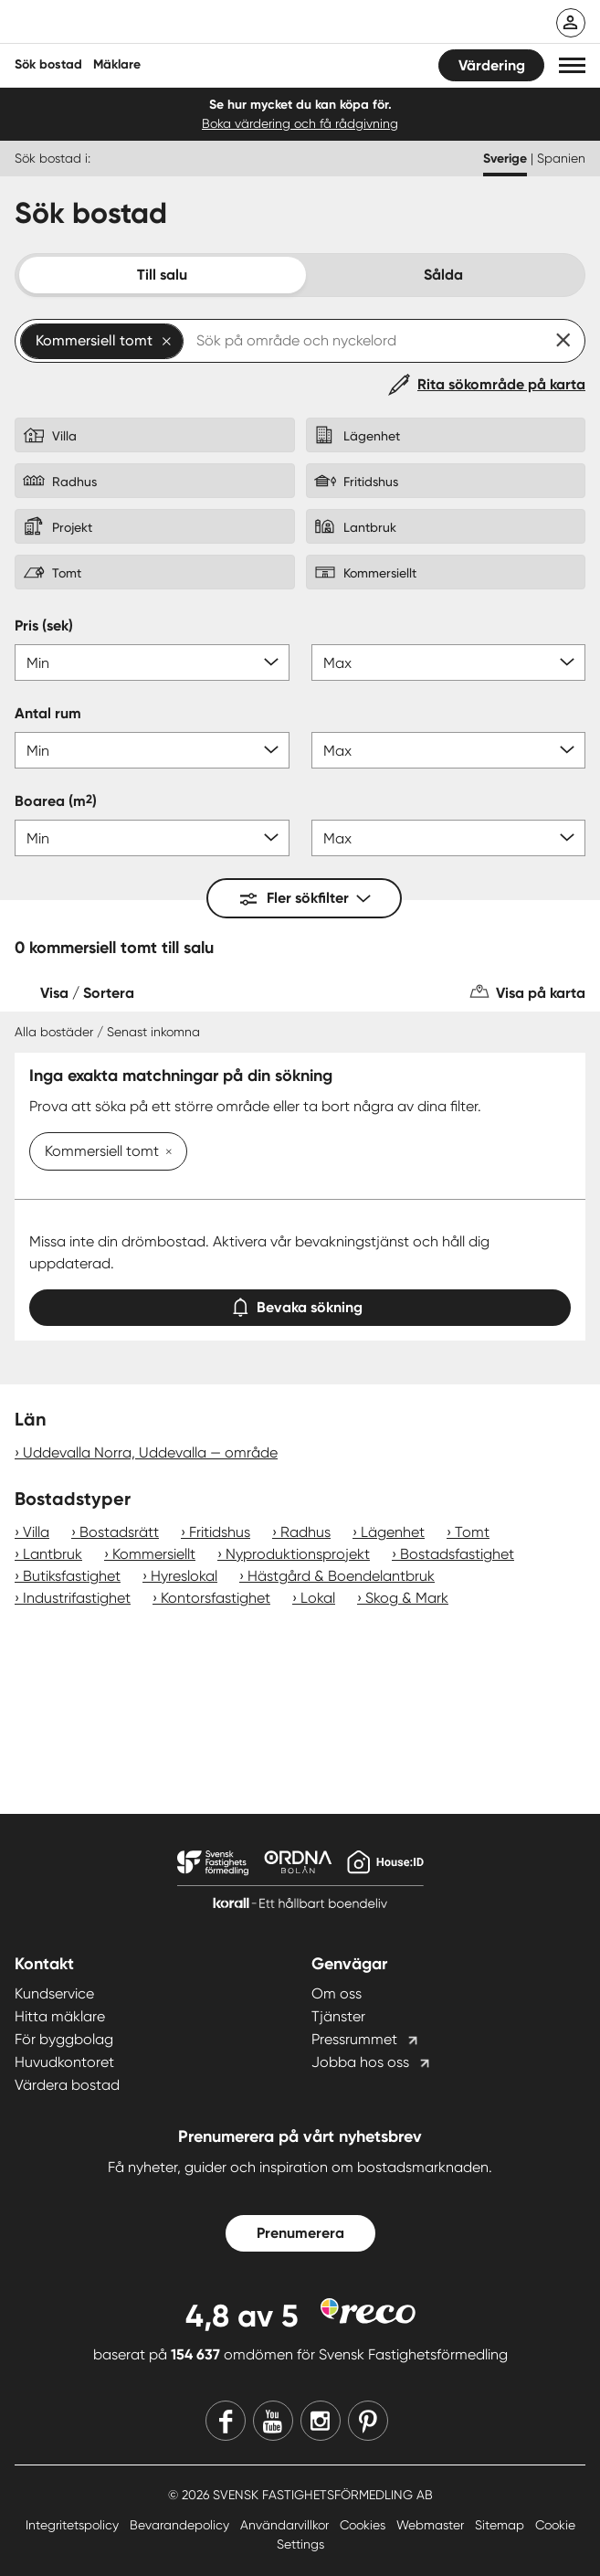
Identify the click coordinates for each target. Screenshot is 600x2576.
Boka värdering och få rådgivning (300, 123)
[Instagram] (320, 2421)
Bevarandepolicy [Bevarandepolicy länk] (181, 2525)
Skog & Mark (406, 1597)
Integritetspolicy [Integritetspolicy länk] (74, 2525)
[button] (572, 65)
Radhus (305, 1532)
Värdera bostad (67, 2085)
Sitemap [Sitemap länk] (501, 2525)
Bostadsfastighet (457, 1554)
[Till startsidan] (134, 23)
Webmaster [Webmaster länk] (432, 2525)
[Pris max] (448, 662)
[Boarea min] (152, 838)
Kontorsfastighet (215, 1597)
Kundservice (54, 1993)
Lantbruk (52, 1554)
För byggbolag (64, 2039)
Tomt (472, 1532)
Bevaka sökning (300, 1303)
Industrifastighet (77, 1597)
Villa (36, 1532)
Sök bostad (48, 64)
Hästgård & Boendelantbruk (341, 1576)
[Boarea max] (448, 838)
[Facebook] (225, 2421)
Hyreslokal (184, 1576)
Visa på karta (540, 993)
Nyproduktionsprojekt (298, 1554)
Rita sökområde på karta (501, 384)
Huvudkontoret (64, 2062)
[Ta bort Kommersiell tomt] (165, 1153)
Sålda (443, 274)
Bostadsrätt (119, 1532)
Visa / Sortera (87, 993)
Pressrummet (354, 2039)
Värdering (491, 65)
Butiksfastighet (72, 1576)
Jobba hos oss (360, 2062)
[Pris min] (152, 662)
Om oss (336, 1993)
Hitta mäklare (60, 2016)
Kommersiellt (153, 1554)
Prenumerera (300, 2233)
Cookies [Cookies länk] (364, 2525)
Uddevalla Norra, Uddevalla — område (150, 1452)
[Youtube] (273, 2421)
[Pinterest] (368, 2421)
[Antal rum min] (152, 750)
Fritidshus (219, 1532)
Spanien (561, 158)
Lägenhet (393, 1532)
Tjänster (338, 2016)
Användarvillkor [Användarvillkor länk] (286, 2525)
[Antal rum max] (448, 750)
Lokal (317, 1597)
